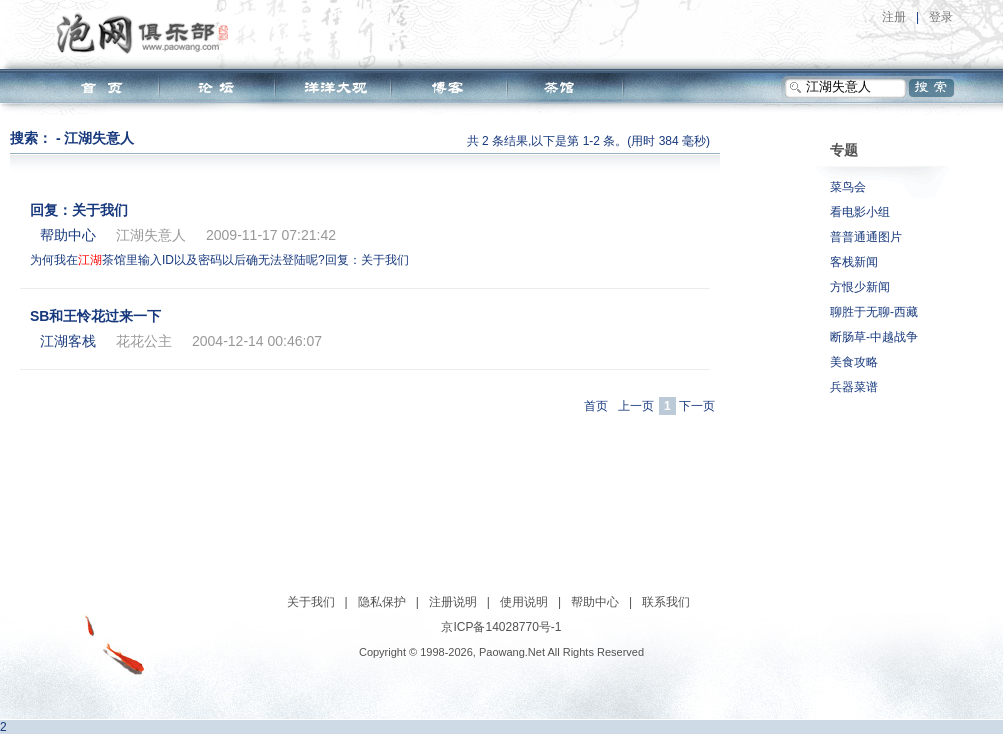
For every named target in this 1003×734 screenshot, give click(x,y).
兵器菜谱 (854, 387)
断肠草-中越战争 (874, 337)
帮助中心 (595, 602)
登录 (941, 17)
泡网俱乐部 (147, 33)
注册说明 (453, 602)
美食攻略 (854, 362)
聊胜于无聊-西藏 (874, 312)
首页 (596, 406)
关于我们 (311, 602)
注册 (894, 17)
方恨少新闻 (860, 287)
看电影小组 (860, 212)
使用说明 (524, 602)
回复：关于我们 (79, 210)
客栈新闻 (854, 262)
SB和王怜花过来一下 (95, 316)
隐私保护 (382, 602)
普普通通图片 (866, 237)
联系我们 (666, 602)
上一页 (636, 406)
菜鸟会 (848, 187)
